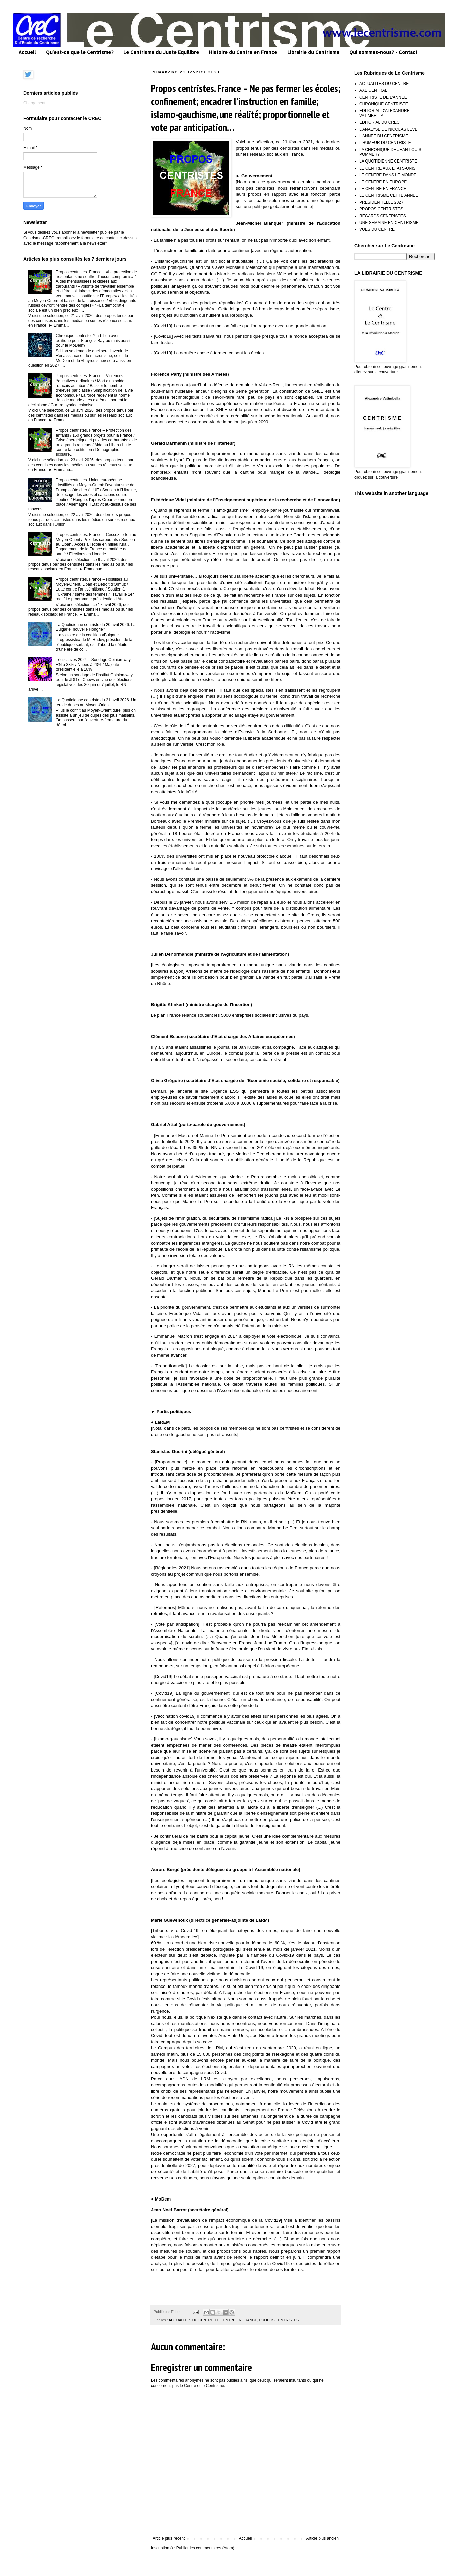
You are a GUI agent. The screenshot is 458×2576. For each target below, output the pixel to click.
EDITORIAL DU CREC (379, 122)
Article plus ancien (322, 2538)
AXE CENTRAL (373, 90)
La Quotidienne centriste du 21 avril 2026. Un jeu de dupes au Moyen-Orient (96, 702)
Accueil (27, 52)
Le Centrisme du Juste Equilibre (161, 52)
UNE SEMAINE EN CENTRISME (389, 222)
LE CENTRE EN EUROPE (383, 182)
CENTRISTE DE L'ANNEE (383, 97)
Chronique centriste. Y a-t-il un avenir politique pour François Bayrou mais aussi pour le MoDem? (93, 340)
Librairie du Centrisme (313, 52)
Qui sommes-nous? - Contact (383, 52)
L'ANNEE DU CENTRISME (383, 136)
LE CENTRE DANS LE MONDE (387, 175)
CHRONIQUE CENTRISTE (383, 104)
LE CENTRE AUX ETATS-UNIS (387, 168)
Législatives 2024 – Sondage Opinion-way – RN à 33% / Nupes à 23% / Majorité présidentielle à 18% (95, 664)
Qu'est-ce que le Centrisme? (79, 52)
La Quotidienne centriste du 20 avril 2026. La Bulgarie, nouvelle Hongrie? (96, 627)
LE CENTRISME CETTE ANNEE (388, 195)
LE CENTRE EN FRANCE (236, 2320)
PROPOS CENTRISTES (279, 2320)
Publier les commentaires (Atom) (205, 2548)
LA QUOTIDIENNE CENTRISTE (388, 161)
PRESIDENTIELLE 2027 (381, 202)
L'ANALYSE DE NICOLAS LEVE (388, 129)
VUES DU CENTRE (377, 229)
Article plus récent (169, 2538)
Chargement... (36, 103)
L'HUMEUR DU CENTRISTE (385, 142)
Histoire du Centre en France (243, 52)
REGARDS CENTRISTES (382, 216)
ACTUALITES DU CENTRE (191, 2320)
